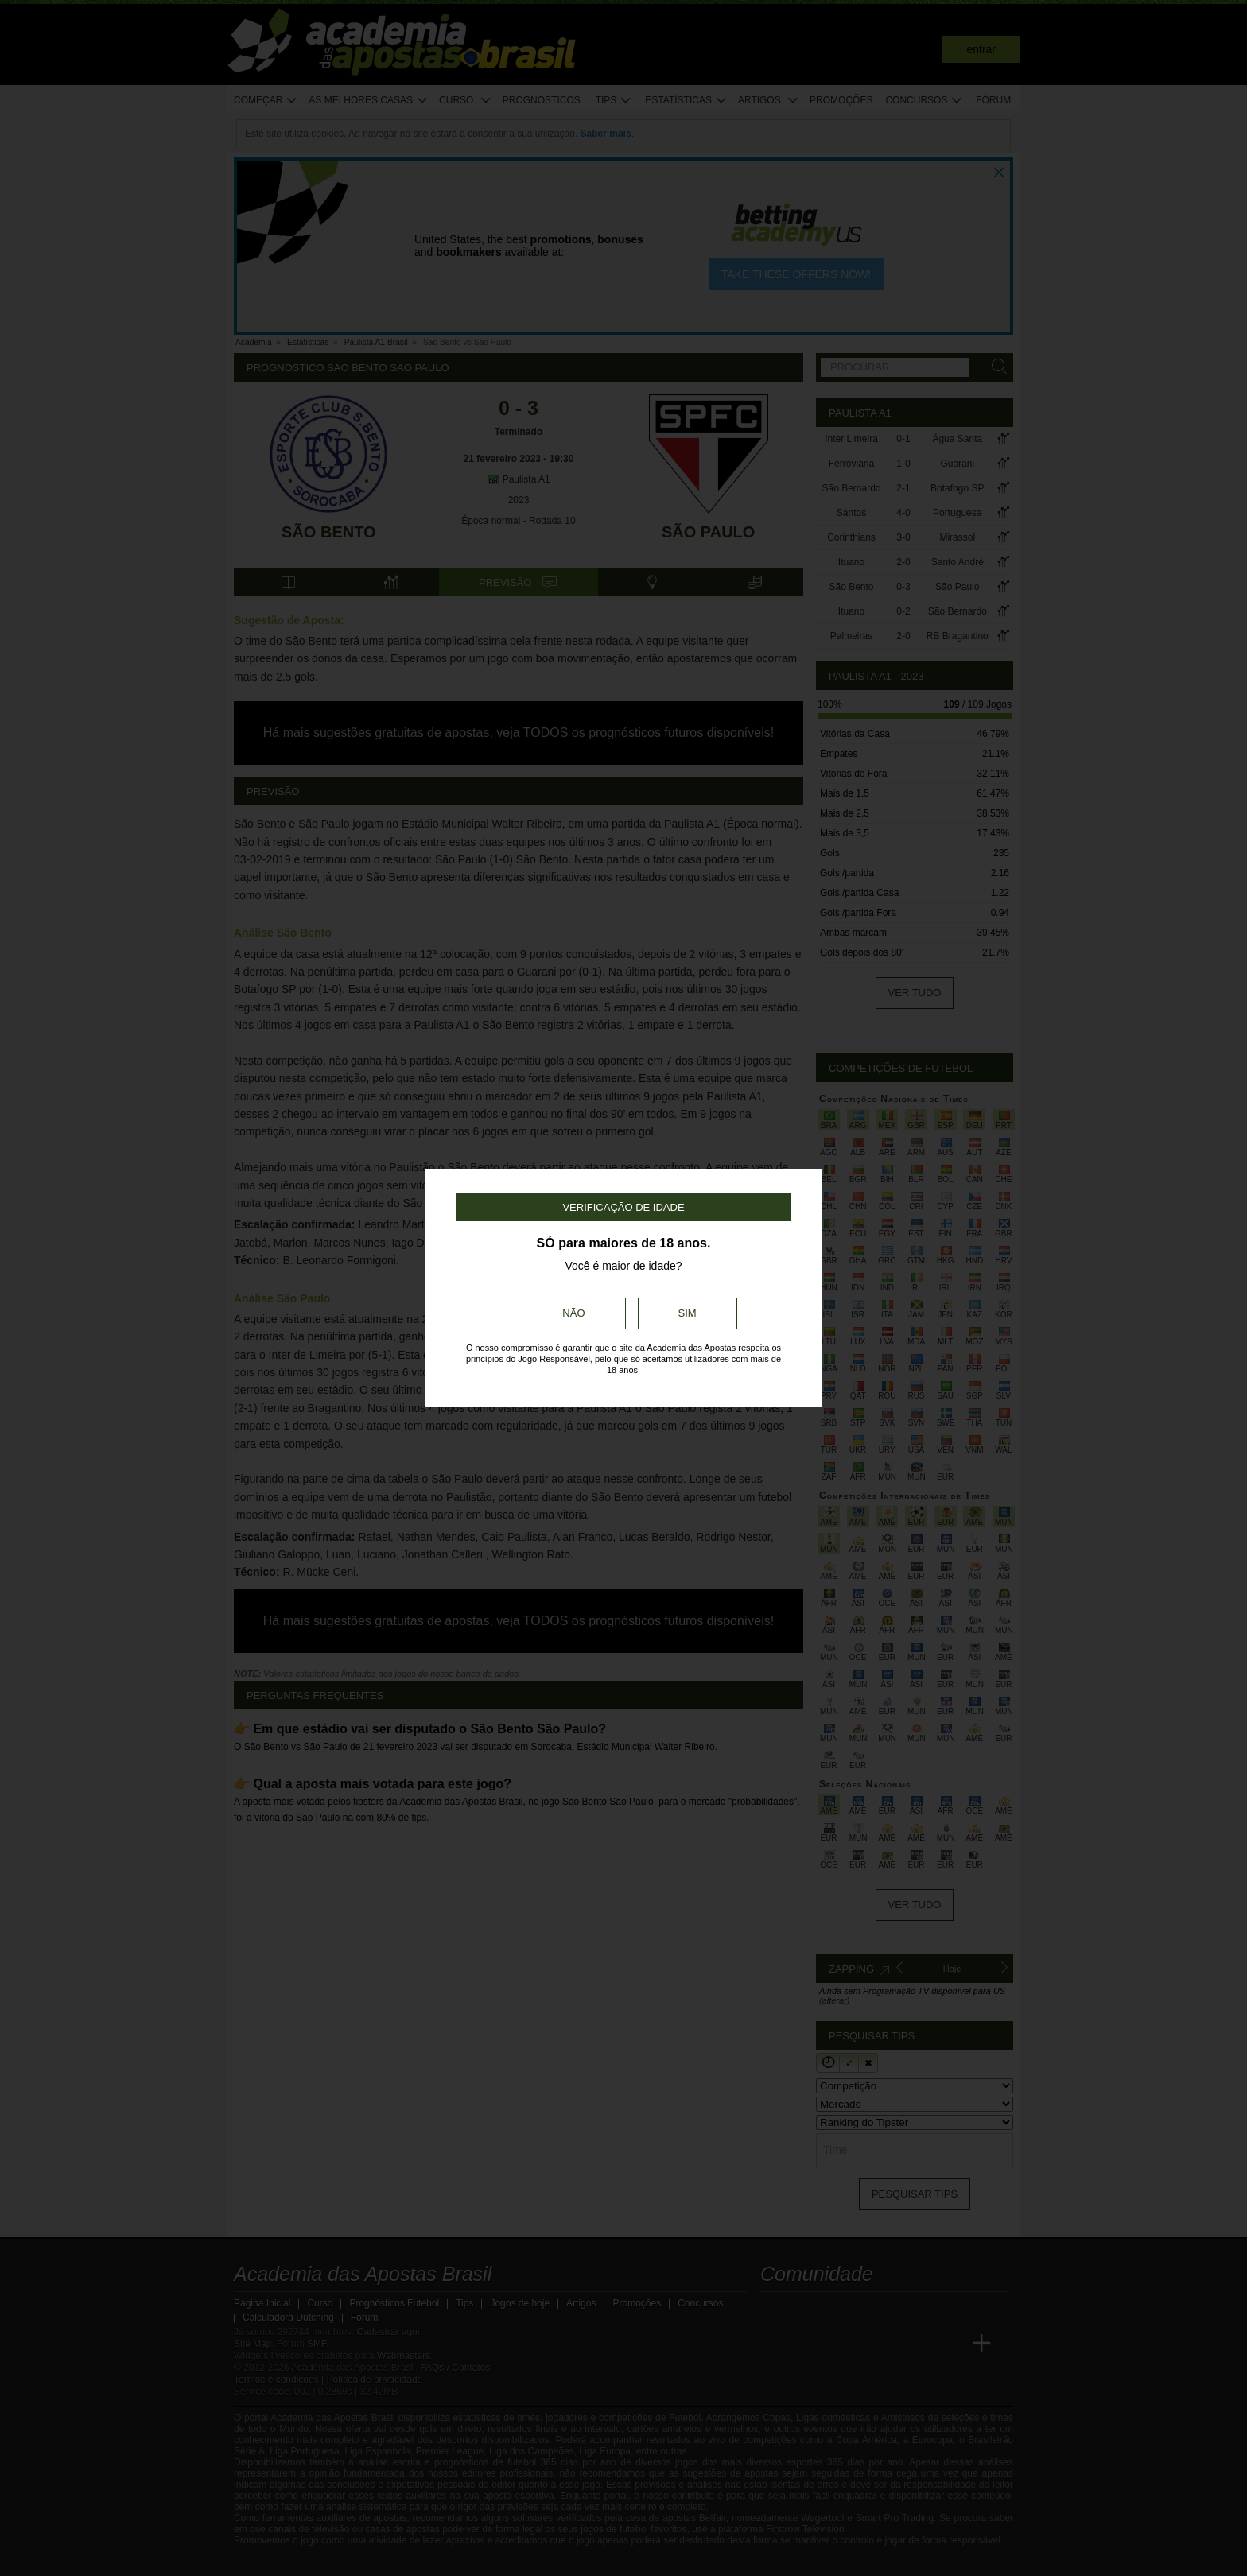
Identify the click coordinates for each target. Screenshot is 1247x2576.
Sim (687, 1313)
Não (573, 1313)
